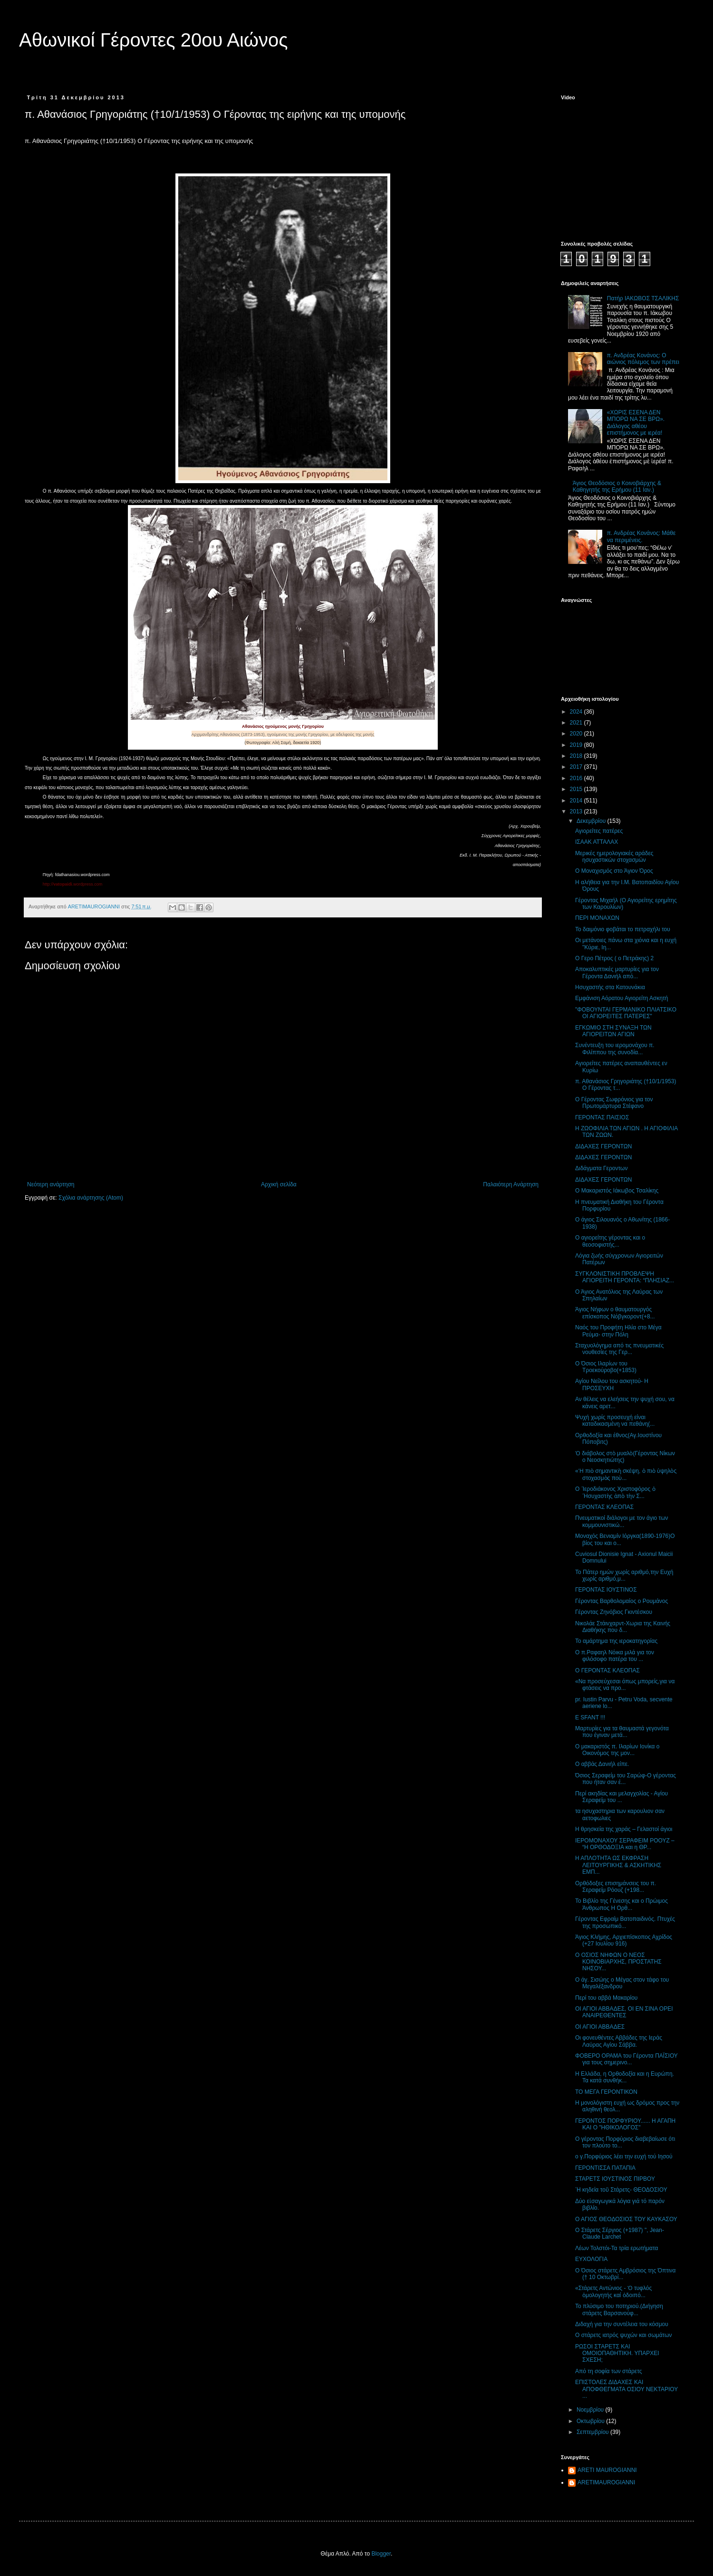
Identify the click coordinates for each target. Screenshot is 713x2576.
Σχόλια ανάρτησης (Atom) (90, 1197)
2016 (577, 778)
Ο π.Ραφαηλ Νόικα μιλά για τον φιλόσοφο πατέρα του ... (614, 1655)
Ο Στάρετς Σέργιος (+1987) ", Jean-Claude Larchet (619, 2233)
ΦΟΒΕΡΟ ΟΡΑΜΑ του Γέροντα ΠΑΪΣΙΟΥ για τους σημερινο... (626, 2059)
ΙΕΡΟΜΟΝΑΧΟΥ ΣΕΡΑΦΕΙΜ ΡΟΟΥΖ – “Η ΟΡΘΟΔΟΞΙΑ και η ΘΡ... (624, 1844)
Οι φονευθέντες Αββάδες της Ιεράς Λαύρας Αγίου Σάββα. (618, 2041)
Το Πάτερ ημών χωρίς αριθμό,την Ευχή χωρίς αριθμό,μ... (624, 1575)
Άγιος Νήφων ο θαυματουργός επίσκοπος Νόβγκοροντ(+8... (615, 1312)
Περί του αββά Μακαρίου (606, 1997)
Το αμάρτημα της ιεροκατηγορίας (616, 1641)
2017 (577, 766)
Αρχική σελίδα (279, 1184)
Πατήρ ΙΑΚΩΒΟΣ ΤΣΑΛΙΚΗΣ (643, 298)
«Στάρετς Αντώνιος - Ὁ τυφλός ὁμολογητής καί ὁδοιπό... (613, 2291)
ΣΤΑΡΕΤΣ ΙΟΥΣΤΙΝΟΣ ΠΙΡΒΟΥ (615, 2178)
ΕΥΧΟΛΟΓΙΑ (591, 2259)
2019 (577, 745)
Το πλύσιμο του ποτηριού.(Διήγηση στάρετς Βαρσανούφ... (619, 2309)
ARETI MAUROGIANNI (607, 2470)
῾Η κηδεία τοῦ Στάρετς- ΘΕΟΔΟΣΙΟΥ (621, 2189)
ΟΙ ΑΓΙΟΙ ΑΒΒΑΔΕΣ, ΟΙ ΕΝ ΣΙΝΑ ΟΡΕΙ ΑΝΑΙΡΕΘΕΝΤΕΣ (624, 2012)
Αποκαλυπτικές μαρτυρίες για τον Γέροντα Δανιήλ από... (617, 972)
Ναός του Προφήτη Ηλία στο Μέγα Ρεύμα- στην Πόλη (618, 1330)
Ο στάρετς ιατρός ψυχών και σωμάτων (623, 2335)
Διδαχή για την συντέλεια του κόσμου (621, 2324)
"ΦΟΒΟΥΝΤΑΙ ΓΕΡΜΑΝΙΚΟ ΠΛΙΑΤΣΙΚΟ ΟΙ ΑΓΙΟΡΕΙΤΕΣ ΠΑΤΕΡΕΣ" (625, 1013)
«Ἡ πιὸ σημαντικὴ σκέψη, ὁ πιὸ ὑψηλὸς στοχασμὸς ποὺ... (625, 1474)
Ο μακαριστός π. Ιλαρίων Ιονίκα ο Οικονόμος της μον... (617, 1749)
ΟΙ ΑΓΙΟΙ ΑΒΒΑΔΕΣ (600, 2026)
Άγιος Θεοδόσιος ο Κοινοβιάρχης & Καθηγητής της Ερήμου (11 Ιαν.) (617, 486)
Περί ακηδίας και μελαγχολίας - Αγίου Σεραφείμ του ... (621, 1796)
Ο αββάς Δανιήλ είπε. (602, 1764)
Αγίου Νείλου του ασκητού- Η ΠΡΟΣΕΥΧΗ (611, 1384)
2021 (577, 722)
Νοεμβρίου (591, 2409)
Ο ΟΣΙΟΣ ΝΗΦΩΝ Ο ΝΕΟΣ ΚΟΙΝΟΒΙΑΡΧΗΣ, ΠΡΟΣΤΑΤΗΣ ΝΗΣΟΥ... (618, 1962)
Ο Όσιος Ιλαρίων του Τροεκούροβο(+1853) (605, 1367)
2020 (577, 733)
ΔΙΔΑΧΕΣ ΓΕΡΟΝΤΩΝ (603, 1146)
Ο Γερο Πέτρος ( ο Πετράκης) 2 (614, 958)
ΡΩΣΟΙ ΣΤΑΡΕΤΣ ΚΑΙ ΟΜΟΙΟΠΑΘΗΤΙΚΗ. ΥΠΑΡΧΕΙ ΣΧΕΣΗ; (617, 2353)
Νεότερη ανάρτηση (50, 1184)
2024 (577, 711)
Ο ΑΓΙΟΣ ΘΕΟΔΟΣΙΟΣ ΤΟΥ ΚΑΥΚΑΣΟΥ (626, 2219)
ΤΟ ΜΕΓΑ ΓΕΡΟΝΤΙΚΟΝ (606, 2092)
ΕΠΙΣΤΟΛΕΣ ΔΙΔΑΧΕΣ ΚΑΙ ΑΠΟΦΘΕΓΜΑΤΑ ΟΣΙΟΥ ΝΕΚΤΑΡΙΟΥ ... (626, 2389)
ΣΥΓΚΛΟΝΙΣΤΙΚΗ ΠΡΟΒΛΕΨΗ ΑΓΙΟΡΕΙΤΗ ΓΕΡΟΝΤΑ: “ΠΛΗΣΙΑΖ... (624, 1277)
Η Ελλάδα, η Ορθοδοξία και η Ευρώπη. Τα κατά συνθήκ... (624, 2077)
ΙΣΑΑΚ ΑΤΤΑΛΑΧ (596, 842)
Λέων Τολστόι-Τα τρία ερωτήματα (616, 2248)
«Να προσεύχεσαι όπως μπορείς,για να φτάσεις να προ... (624, 1684)
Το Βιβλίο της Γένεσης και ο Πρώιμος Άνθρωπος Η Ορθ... (621, 1904)
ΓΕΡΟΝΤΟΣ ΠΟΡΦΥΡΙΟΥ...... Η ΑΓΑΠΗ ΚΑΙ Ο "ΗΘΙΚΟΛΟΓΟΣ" (625, 2124)
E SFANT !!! (590, 1717)
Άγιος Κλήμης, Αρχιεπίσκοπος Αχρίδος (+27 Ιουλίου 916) (623, 1940)
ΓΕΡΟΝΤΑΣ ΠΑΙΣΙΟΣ (602, 1117)
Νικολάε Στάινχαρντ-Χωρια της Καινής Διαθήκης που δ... (622, 1626)
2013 (577, 811)
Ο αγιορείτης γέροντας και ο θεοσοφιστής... (610, 1241)
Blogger (381, 2553)
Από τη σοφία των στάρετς (608, 2371)
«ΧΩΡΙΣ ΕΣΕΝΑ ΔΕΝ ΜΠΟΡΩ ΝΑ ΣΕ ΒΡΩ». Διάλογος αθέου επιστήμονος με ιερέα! (636, 422)
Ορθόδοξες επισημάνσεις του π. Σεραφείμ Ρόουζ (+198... (615, 1886)
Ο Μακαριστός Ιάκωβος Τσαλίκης (616, 1190)
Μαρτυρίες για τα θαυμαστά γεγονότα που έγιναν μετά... (622, 1731)
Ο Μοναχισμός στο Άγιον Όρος (614, 871)
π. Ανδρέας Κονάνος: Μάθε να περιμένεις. (641, 536)
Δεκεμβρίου (592, 821)
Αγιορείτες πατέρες (599, 831)
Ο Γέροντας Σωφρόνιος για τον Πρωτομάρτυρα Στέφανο (614, 1102)
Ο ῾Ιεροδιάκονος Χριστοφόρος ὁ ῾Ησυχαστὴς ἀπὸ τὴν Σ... (615, 1492)
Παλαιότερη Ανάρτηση (511, 1184)
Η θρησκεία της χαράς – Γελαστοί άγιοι (624, 1829)
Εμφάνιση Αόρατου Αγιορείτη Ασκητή (621, 998)
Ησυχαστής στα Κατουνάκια (610, 987)
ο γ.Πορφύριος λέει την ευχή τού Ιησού (624, 2156)
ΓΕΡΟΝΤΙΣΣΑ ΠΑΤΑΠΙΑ (605, 2168)
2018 (577, 756)
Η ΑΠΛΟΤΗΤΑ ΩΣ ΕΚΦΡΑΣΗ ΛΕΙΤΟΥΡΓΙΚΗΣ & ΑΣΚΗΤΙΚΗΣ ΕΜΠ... (618, 1865)
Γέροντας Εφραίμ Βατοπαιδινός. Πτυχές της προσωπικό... (625, 1922)
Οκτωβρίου (591, 2421)
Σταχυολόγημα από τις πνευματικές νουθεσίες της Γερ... (619, 1348)
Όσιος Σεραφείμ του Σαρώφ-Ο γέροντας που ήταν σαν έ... (625, 1778)
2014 (577, 800)
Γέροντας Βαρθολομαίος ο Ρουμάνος (621, 1601)
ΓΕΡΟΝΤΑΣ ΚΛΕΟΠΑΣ (604, 1507)
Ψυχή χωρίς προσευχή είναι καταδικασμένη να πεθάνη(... (615, 1420)
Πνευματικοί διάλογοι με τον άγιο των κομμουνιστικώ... (621, 1521)
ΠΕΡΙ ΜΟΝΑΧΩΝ (597, 918)
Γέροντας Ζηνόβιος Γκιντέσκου (613, 1612)
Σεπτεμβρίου (593, 2432)
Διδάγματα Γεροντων (601, 1168)
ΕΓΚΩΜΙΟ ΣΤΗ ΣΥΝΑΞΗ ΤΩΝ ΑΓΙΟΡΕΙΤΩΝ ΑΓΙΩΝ (613, 1031)
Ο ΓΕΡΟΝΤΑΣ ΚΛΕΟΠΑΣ (607, 1670)
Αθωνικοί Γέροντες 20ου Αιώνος (153, 39)
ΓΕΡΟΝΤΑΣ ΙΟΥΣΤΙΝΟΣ (606, 1589)
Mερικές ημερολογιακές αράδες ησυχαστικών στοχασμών (614, 856)
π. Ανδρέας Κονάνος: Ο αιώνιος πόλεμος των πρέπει (643, 358)
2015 (577, 789)
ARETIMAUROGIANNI (606, 2482)
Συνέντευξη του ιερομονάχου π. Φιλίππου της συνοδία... (615, 1048)
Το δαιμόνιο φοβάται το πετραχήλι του (622, 929)
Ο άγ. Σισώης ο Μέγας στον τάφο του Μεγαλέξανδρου (622, 1983)
